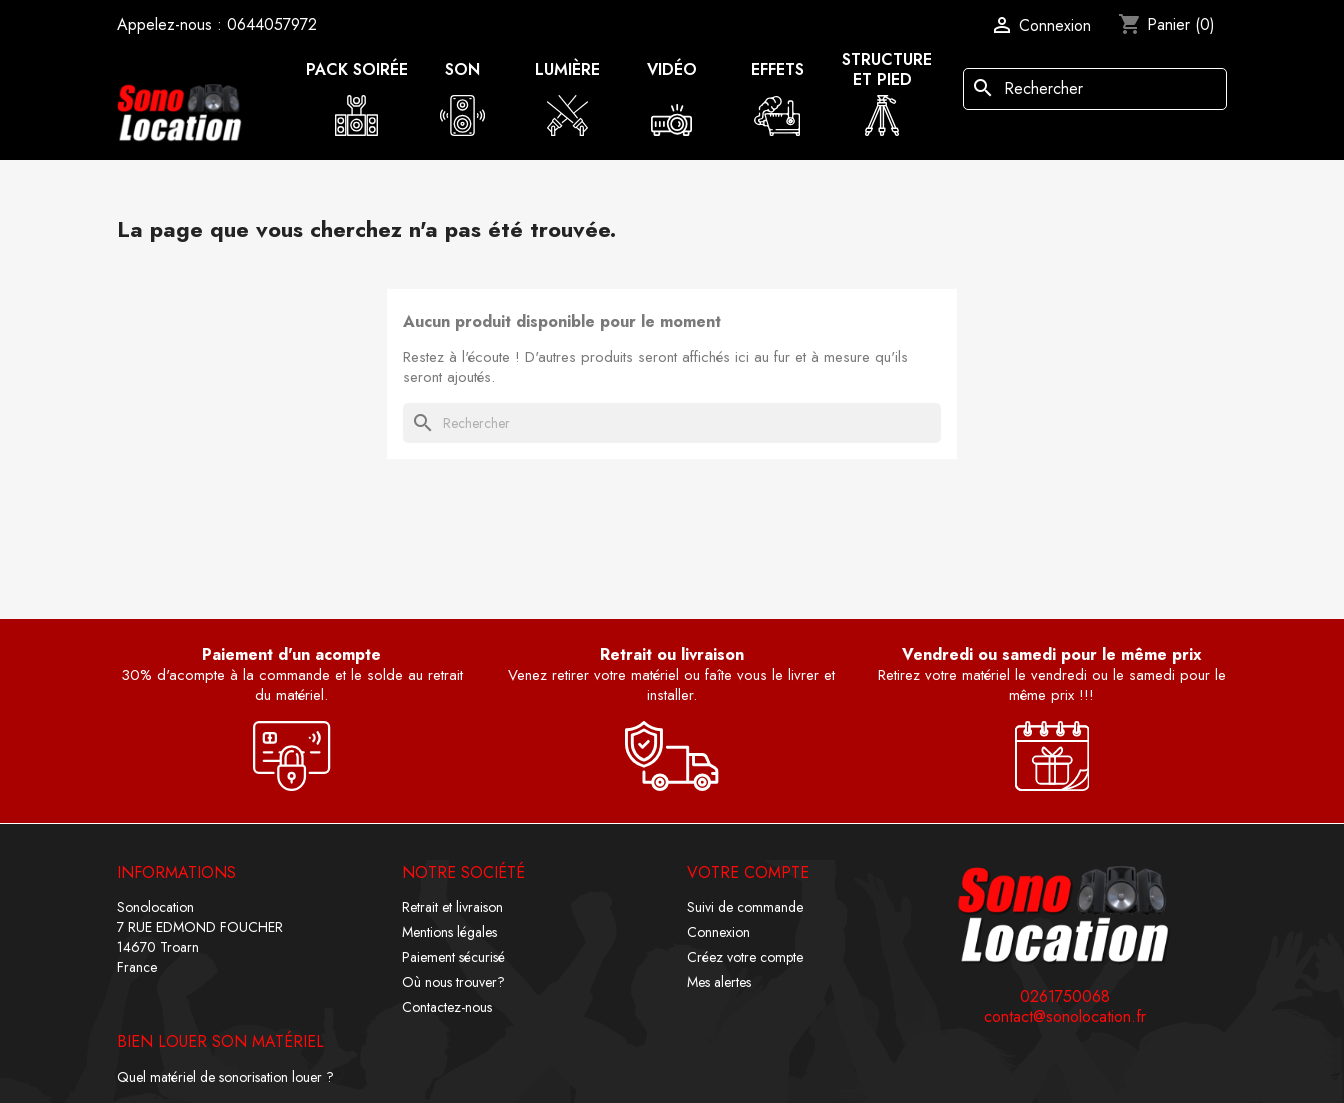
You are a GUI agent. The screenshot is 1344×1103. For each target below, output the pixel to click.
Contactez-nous (447, 1007)
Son (462, 69)
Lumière (567, 69)
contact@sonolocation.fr (1065, 1017)
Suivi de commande (745, 907)
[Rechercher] (1095, 89)
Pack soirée (357, 69)
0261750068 (1065, 997)
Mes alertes (719, 982)
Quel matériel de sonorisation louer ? (225, 1077)
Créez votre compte (745, 957)
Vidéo (672, 69)
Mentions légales (449, 932)
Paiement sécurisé (453, 957)
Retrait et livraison (452, 907)
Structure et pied (887, 69)
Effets (777, 69)
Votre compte (748, 872)
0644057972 (272, 24)
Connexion (718, 932)
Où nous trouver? (453, 982)
